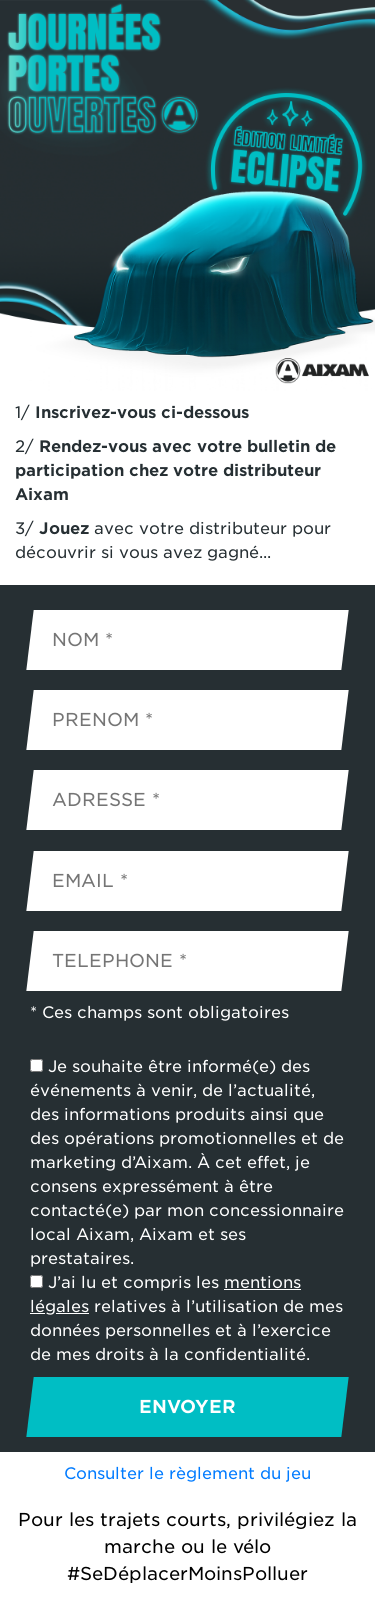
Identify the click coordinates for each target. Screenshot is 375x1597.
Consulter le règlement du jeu (187, 1473)
